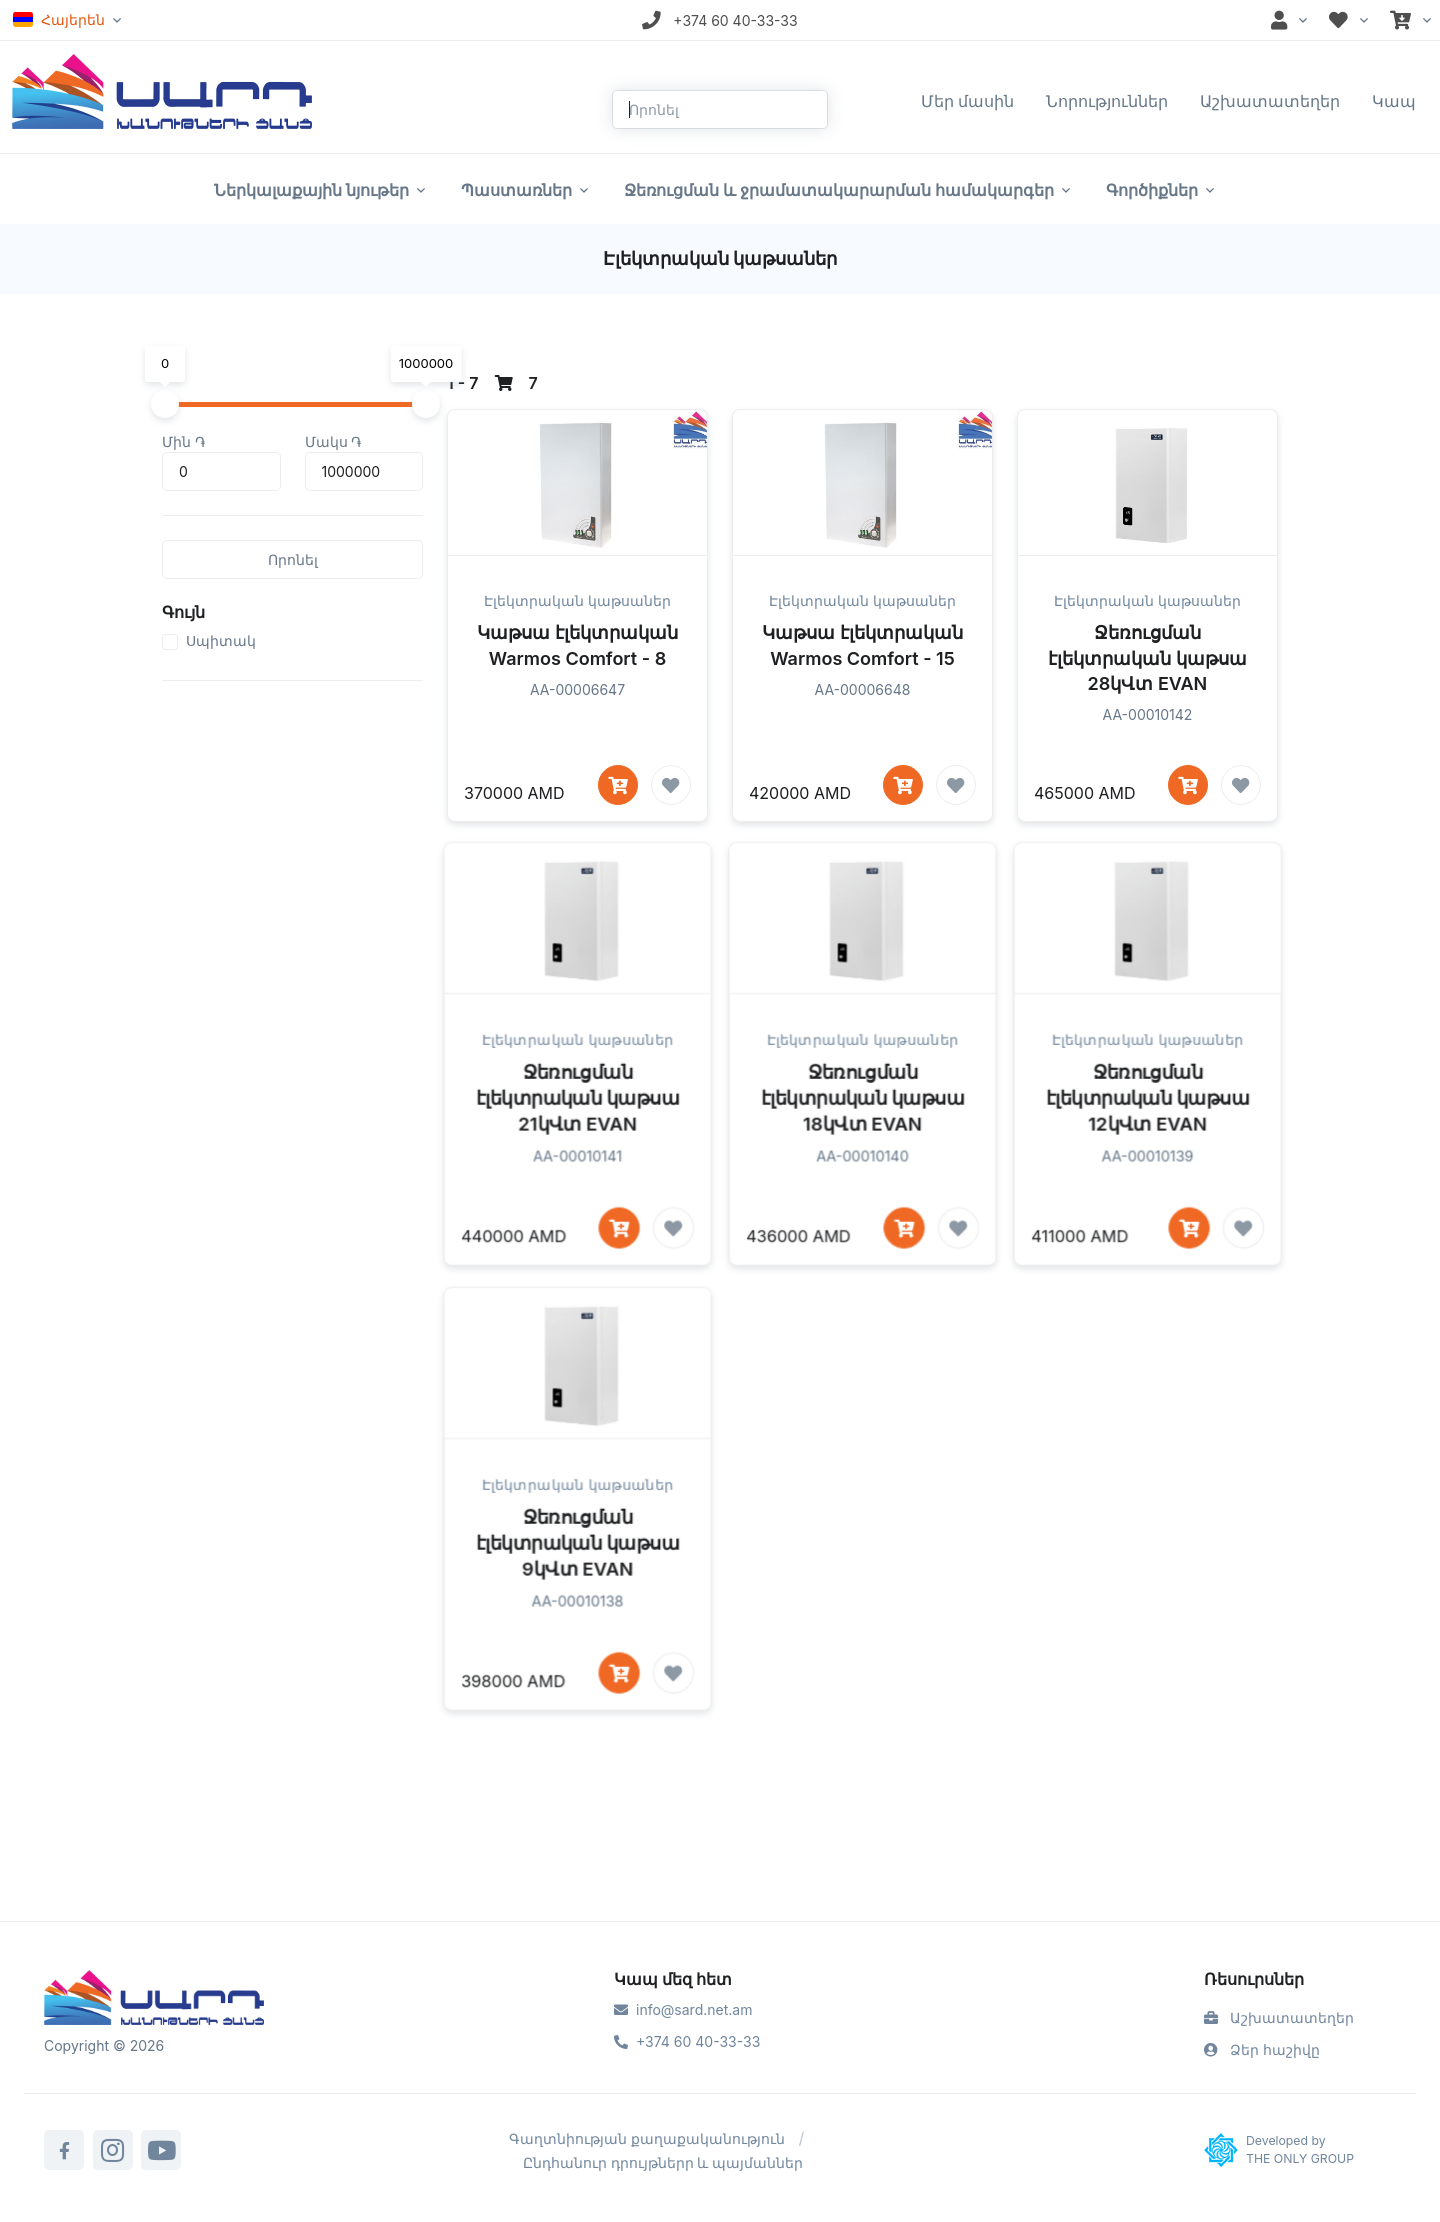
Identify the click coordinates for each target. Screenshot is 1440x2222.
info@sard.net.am (683, 2009)
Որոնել (293, 559)
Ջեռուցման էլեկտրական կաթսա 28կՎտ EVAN (1147, 657)
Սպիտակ (221, 640)
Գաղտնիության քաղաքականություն (647, 2138)
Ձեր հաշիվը (1262, 2049)
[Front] (162, 90)
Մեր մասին (968, 101)
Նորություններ (1107, 101)
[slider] (165, 404)
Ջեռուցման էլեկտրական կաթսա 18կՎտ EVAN (862, 1104)
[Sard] (154, 2000)
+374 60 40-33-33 (687, 2041)
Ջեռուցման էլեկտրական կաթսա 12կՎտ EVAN (1147, 1104)
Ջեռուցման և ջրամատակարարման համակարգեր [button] (838, 190)
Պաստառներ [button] (516, 190)
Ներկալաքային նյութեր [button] (311, 190)
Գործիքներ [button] (1152, 190)
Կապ (1394, 101)
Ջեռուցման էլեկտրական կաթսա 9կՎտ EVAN (577, 1549)
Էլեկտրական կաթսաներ (577, 600)
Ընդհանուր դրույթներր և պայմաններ (663, 2162)
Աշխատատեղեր (1270, 101)
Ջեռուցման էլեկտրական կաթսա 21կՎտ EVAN (577, 1104)
